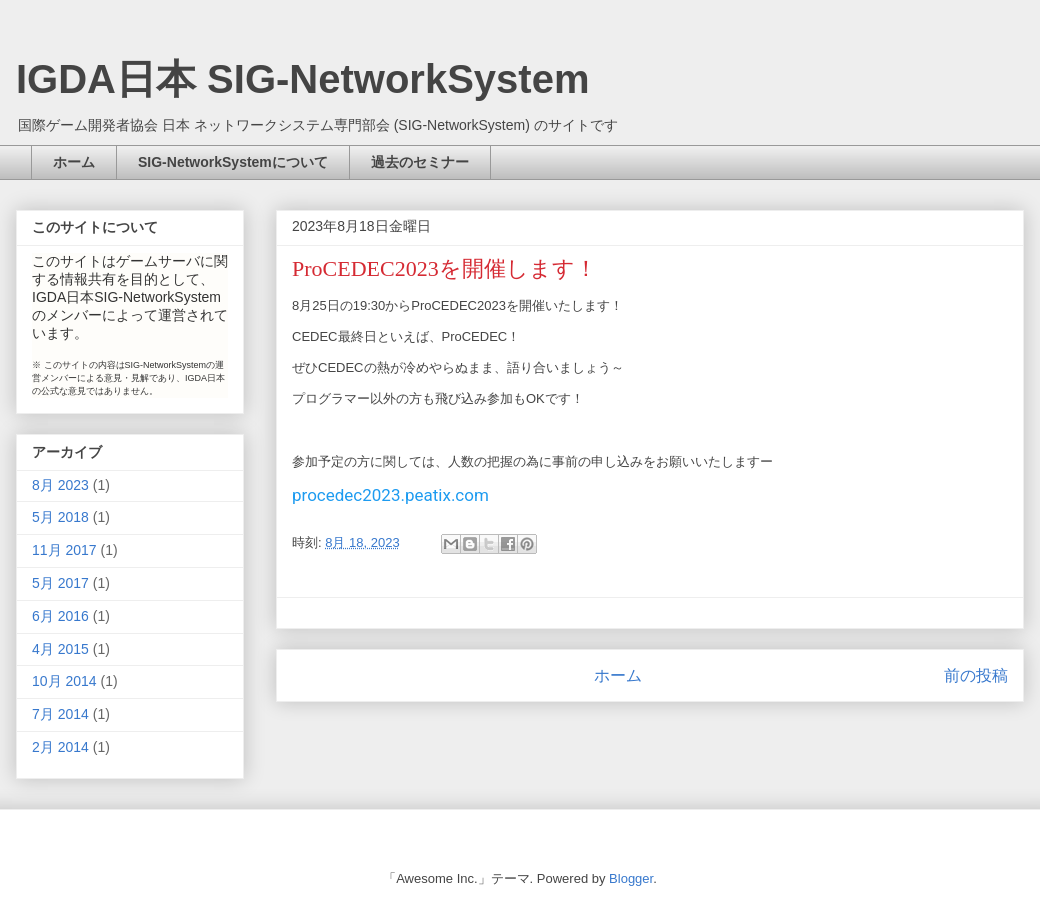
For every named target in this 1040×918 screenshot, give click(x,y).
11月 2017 (64, 550)
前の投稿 (976, 675)
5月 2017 (60, 583)
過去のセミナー (420, 162)
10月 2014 (64, 681)
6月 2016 (60, 616)
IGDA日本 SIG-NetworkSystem (302, 79)
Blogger (631, 878)
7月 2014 (60, 714)
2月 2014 (60, 747)
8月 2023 (60, 485)
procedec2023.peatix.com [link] (390, 495)
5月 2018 (60, 517)
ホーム (74, 162)
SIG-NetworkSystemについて (233, 162)
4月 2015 (60, 649)
